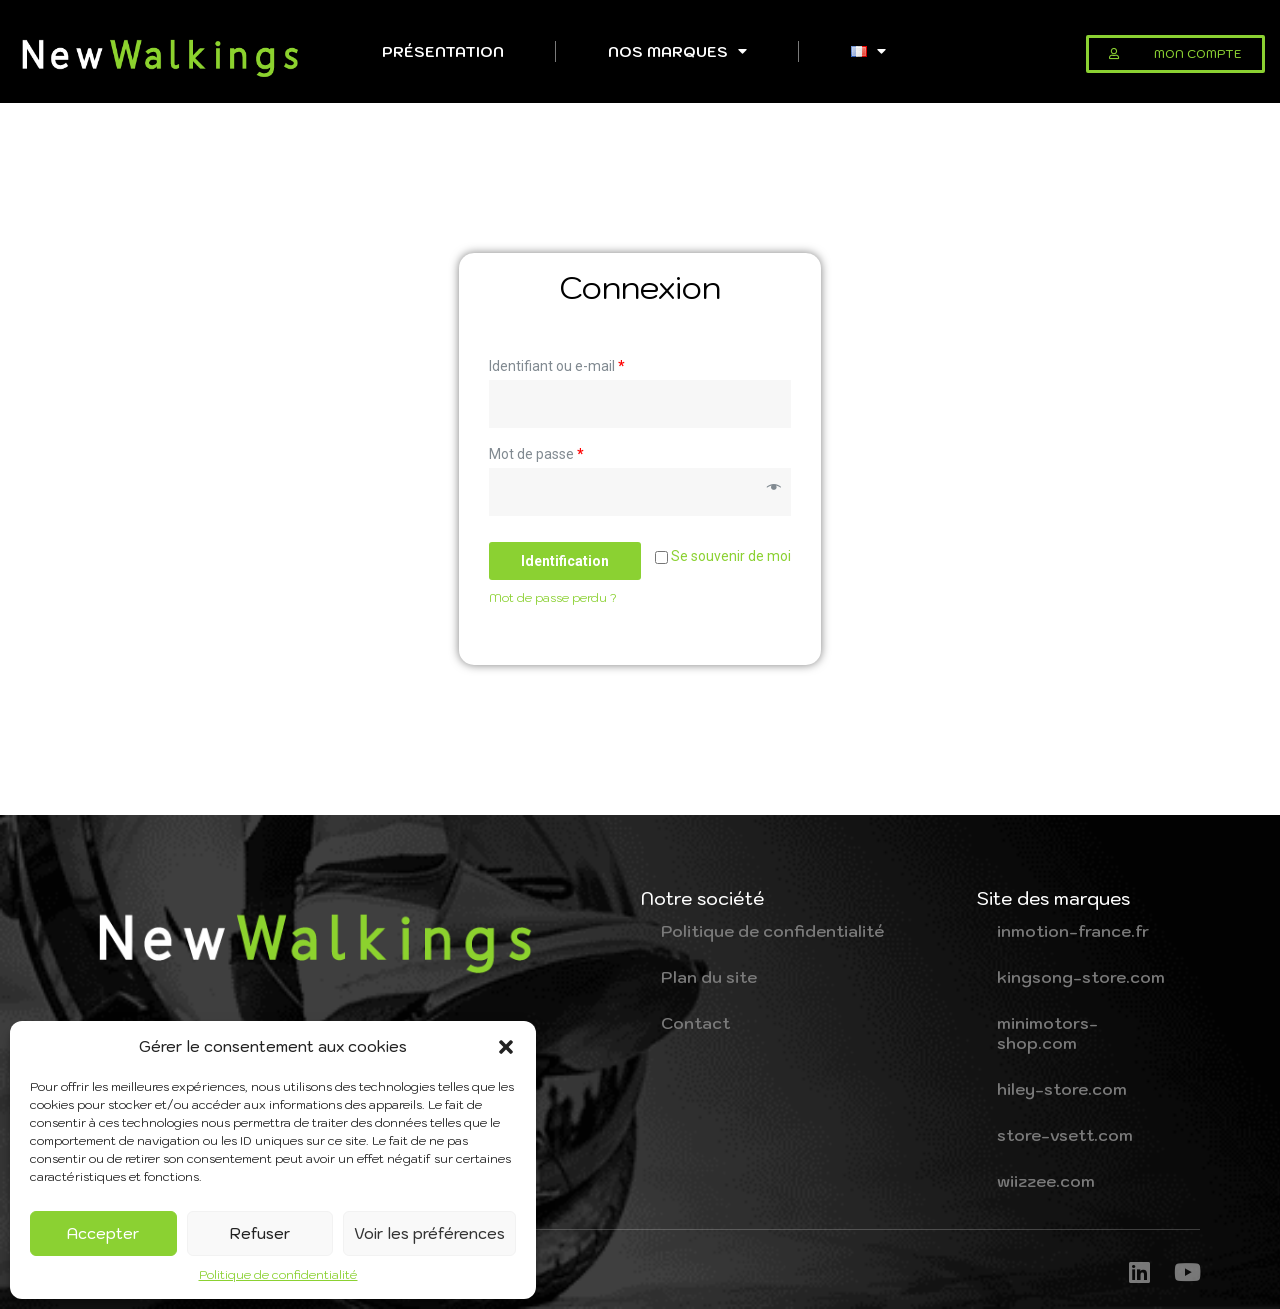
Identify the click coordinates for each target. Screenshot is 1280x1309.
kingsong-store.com (1081, 977)
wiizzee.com (1046, 1181)
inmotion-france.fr (1073, 931)
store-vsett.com (1065, 1135)
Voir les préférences (429, 1233)
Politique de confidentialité (278, 1274)
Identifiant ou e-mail (557, 366)
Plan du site (709, 977)
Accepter (103, 1233)
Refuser (260, 1233)
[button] (506, 1047)
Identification (565, 561)
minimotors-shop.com (1047, 1033)
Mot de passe (536, 454)
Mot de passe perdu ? (553, 597)
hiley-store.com (1062, 1089)
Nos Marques (677, 51)
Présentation (443, 51)
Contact (695, 1023)
